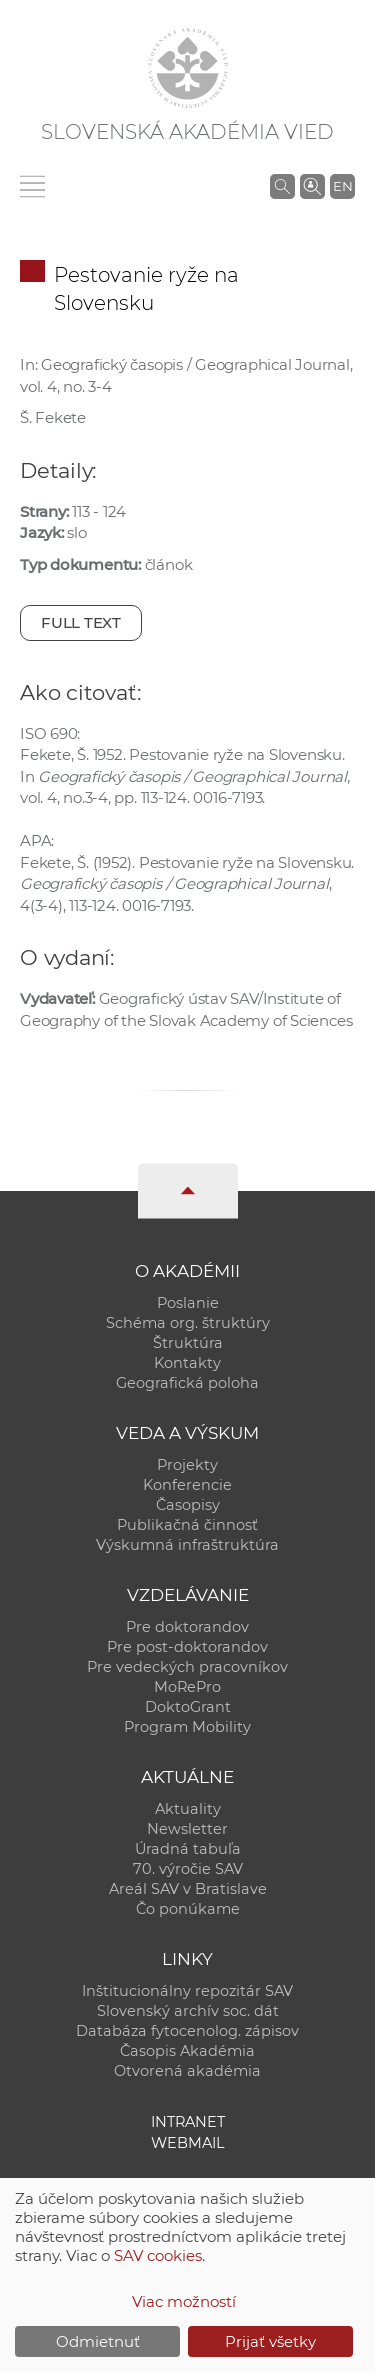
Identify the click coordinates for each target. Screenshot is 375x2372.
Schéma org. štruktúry (188, 1323)
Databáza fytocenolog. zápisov (187, 2031)
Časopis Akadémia (187, 2051)
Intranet (188, 2122)
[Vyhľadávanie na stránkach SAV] (282, 186)
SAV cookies (158, 2255)
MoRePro (187, 1687)
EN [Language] (343, 186)
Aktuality (188, 1809)
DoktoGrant (188, 1707)
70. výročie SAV (188, 1869)
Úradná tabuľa (188, 1849)
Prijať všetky (270, 2341)
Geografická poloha (187, 1383)
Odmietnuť (98, 2341)
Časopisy (188, 1505)
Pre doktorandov (187, 1627)
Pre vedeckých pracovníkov (187, 1667)
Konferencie (187, 1485)
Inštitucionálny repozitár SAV (187, 1991)
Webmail (188, 2143)
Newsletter (187, 1829)
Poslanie (188, 1303)
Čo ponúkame (188, 1909)
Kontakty (187, 1363)
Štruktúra (188, 1343)
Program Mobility (187, 1727)
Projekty (187, 1465)
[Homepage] (188, 68)
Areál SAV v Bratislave (188, 1889)
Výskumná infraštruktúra (187, 1545)
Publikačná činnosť (187, 1525)
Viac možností (184, 2301)
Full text (81, 622)
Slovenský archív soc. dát (188, 2011)
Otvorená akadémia (187, 2071)
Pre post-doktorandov (187, 1647)
